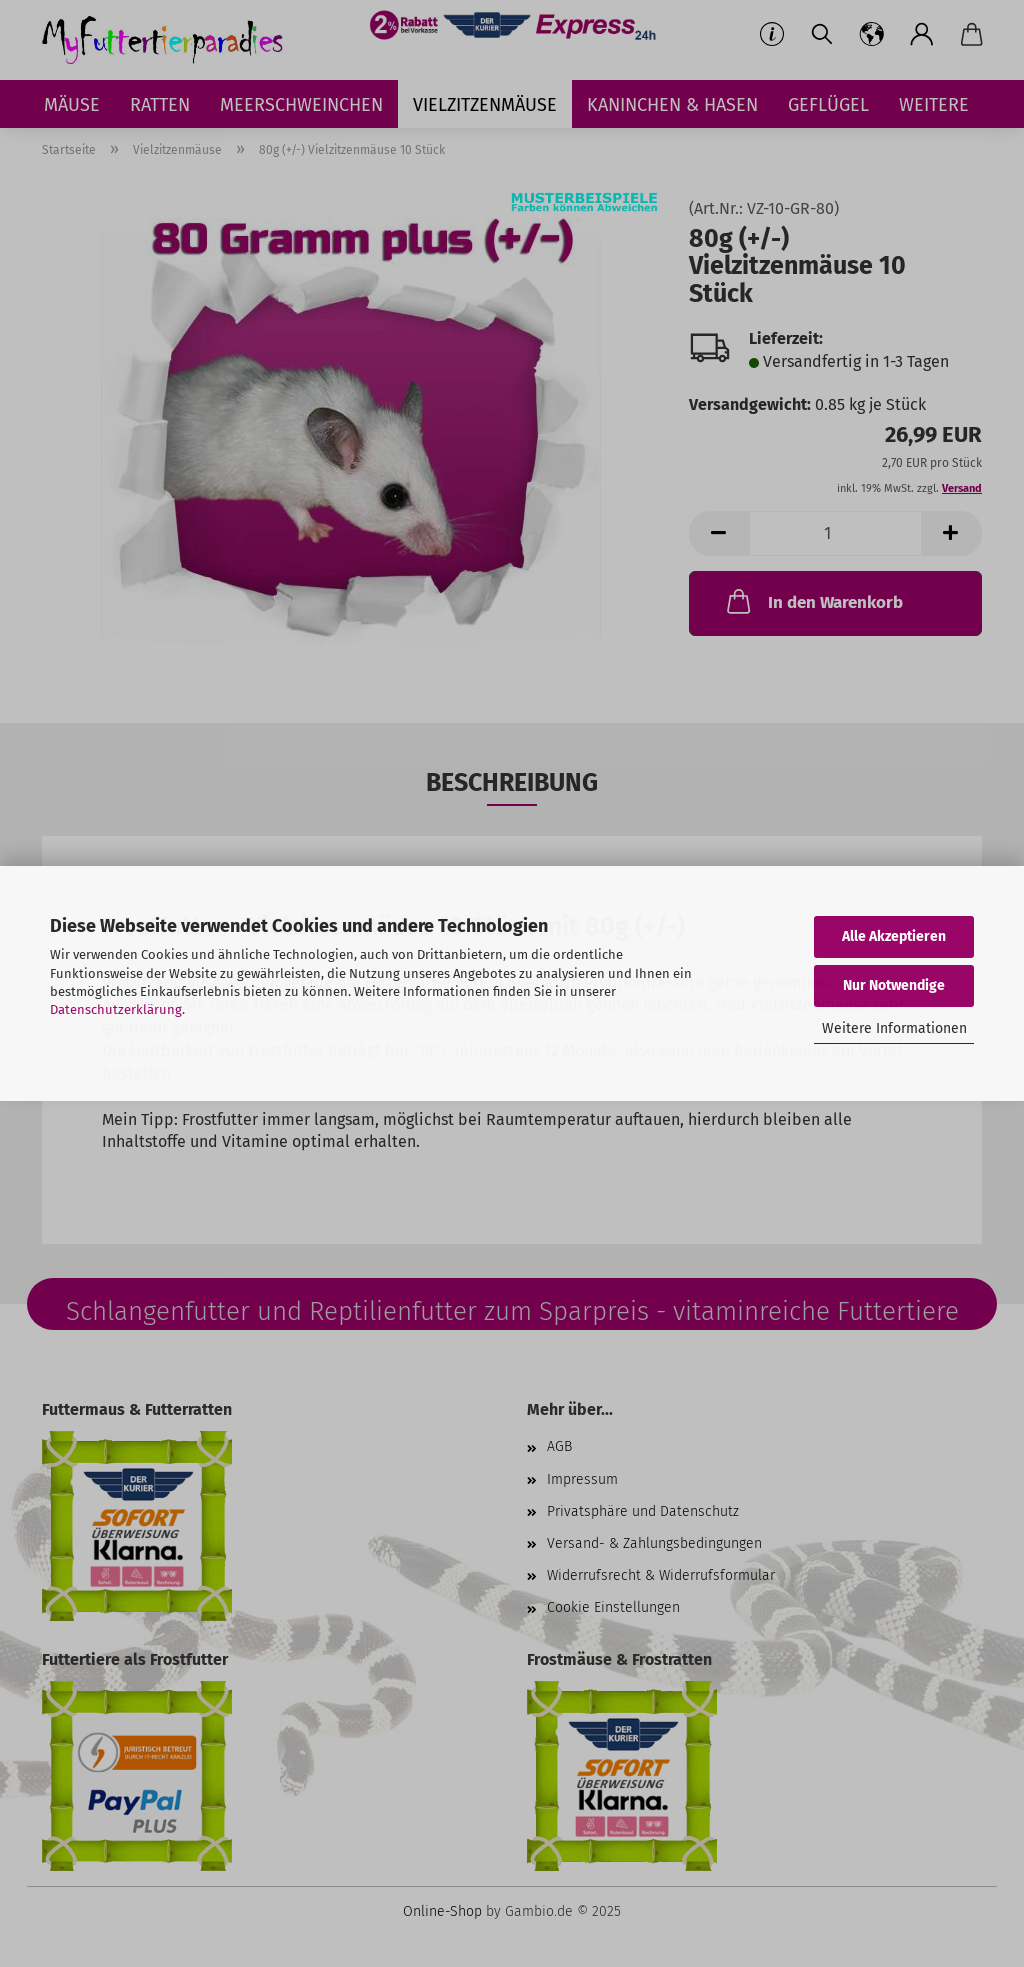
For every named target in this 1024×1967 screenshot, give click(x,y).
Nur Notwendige (894, 985)
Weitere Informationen (894, 1028)
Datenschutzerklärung (116, 1009)
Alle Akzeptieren (894, 936)
